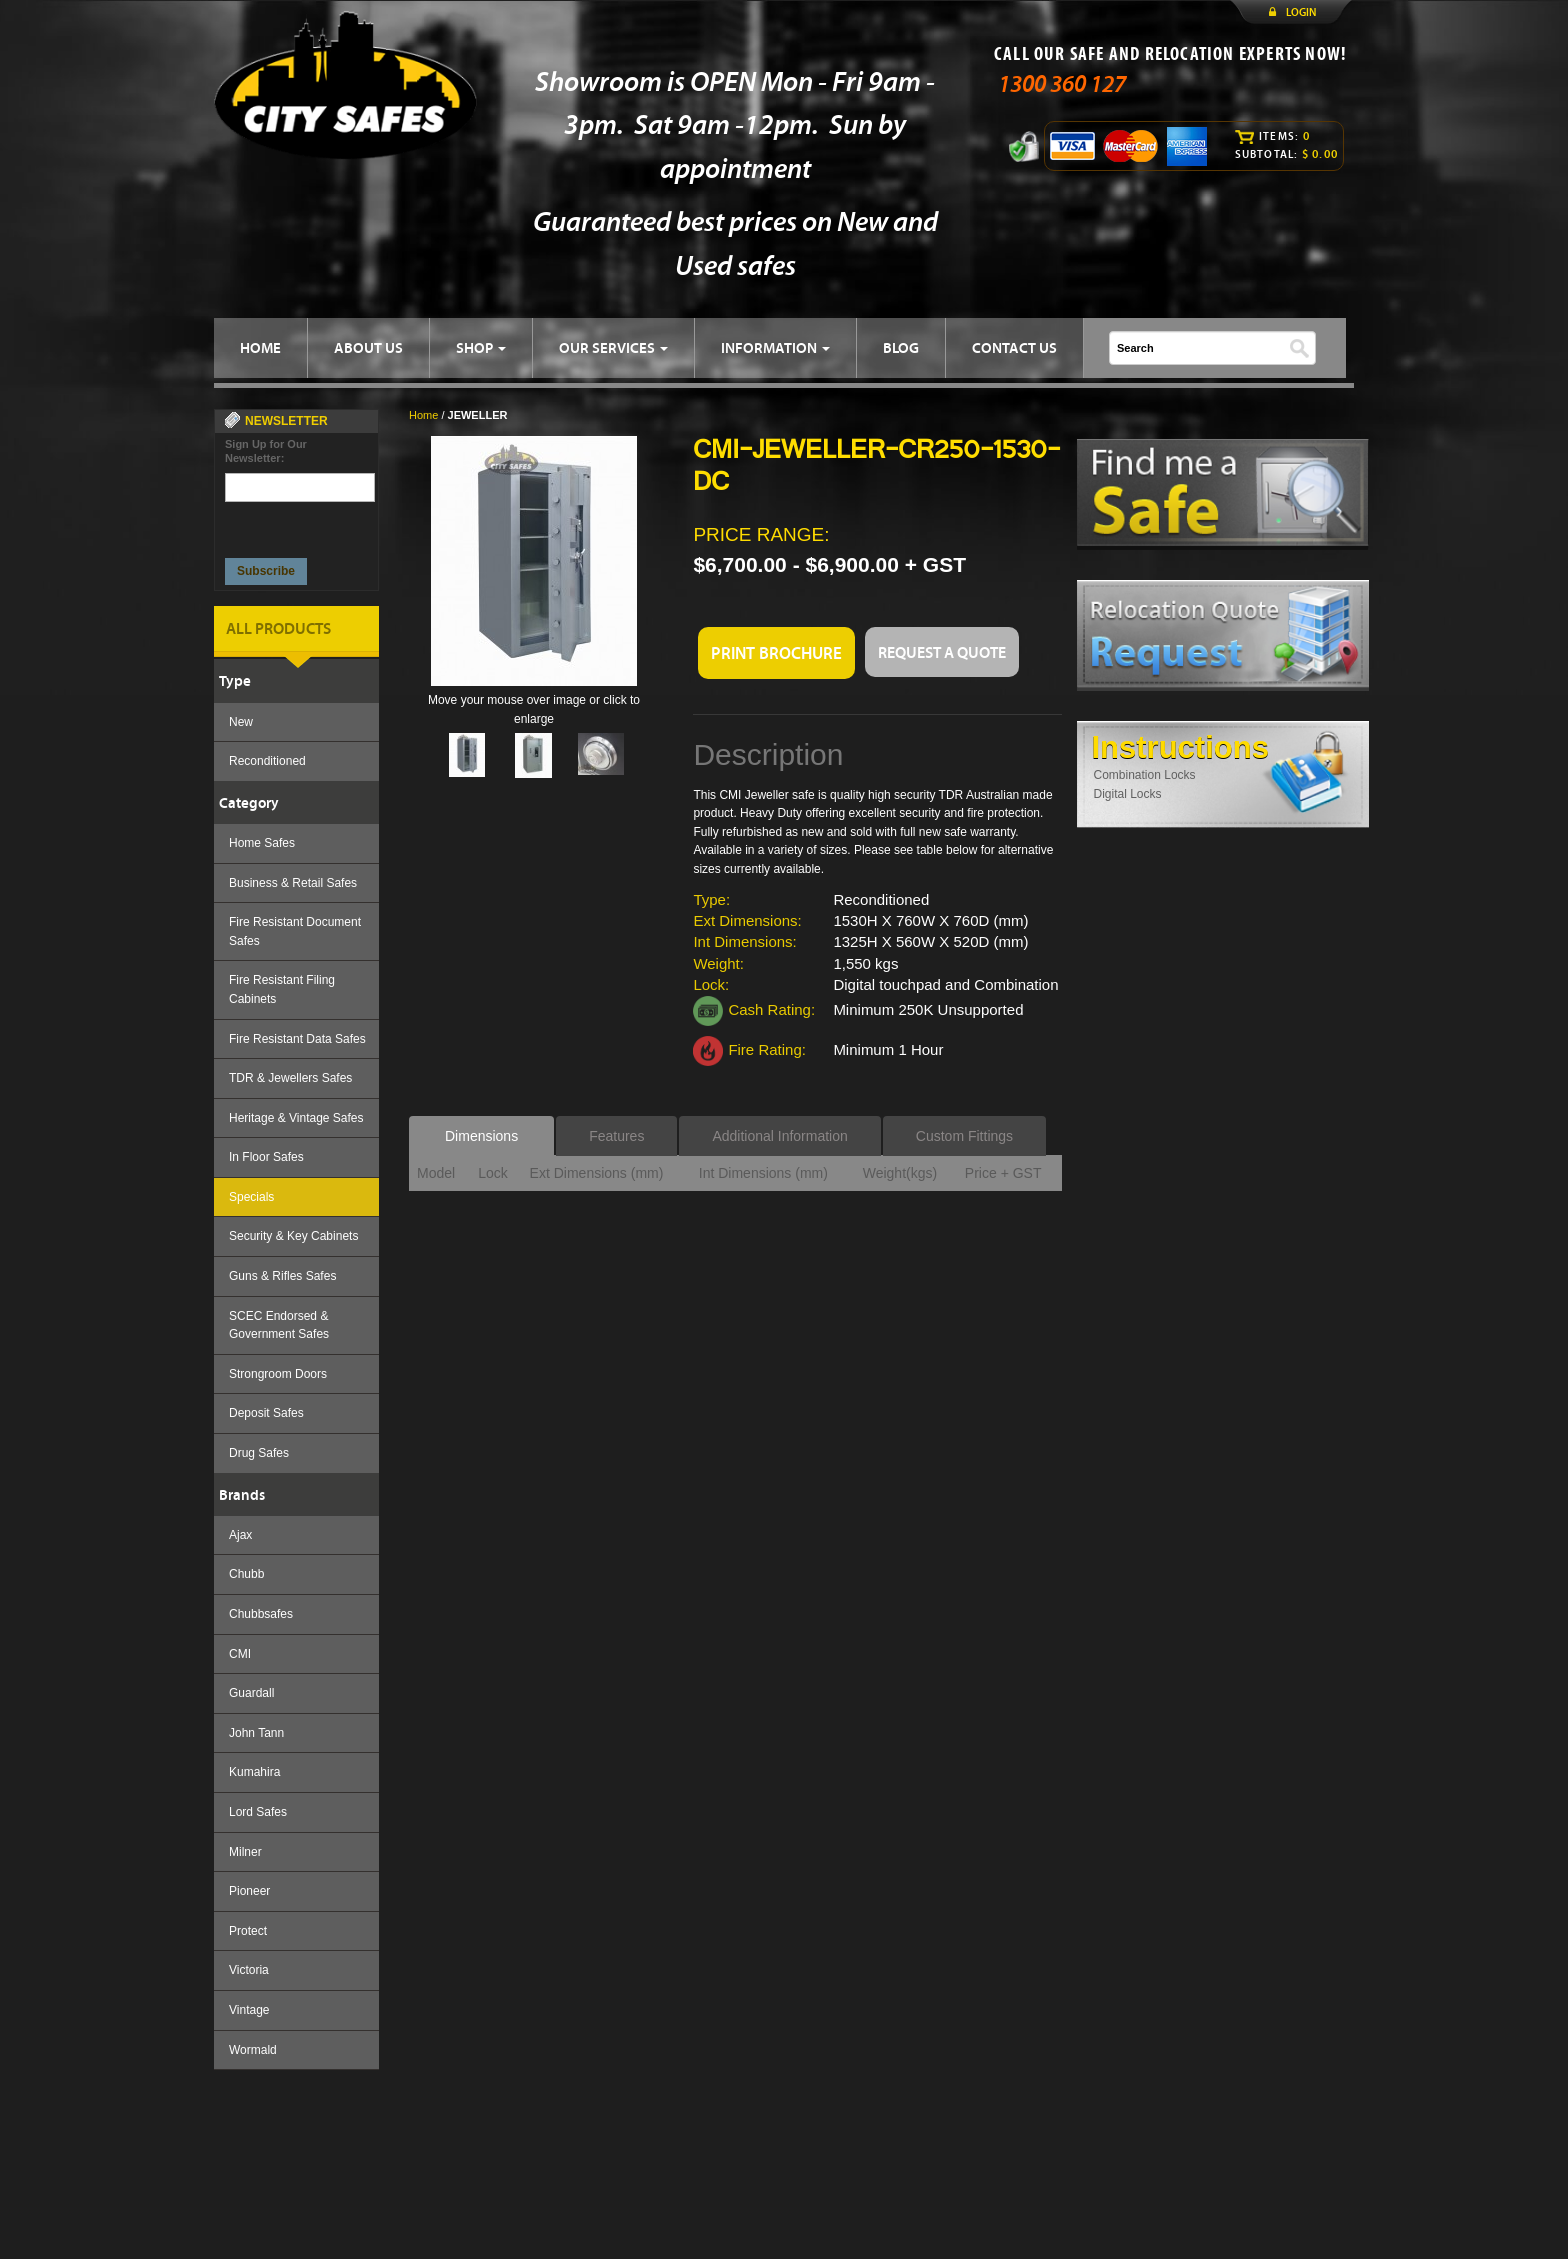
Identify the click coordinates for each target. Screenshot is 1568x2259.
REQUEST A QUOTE (942, 652)
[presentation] (301, 524)
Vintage (249, 2010)
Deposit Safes (266, 1413)
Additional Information (779, 1136)
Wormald (253, 2050)
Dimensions (481, 1136)
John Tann (256, 1733)
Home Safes (262, 843)
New (241, 722)
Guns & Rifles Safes (282, 1276)
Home (423, 415)
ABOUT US (368, 347)
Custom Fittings (964, 1136)
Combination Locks (1145, 775)
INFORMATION (775, 347)
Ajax (240, 1535)
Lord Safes (258, 1812)
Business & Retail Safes (293, 883)
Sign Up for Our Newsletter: (266, 451)
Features (616, 1136)
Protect (248, 1931)
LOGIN (1301, 12)
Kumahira (254, 1772)
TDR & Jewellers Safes (290, 1078)
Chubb (246, 1574)
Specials (251, 1197)
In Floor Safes (266, 1157)
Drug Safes (259, 1453)
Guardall (251, 1693)
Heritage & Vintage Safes (296, 1118)
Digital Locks (1128, 794)
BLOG (901, 347)
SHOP (481, 347)
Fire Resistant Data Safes (297, 1039)
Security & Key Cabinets (293, 1236)
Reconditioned (267, 761)
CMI (240, 1654)
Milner (245, 1852)
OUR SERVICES (613, 347)
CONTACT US (1014, 347)
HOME (260, 347)
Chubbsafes (261, 1614)
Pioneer (249, 1891)
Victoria (249, 1970)
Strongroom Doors (278, 1374)
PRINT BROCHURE (776, 653)
